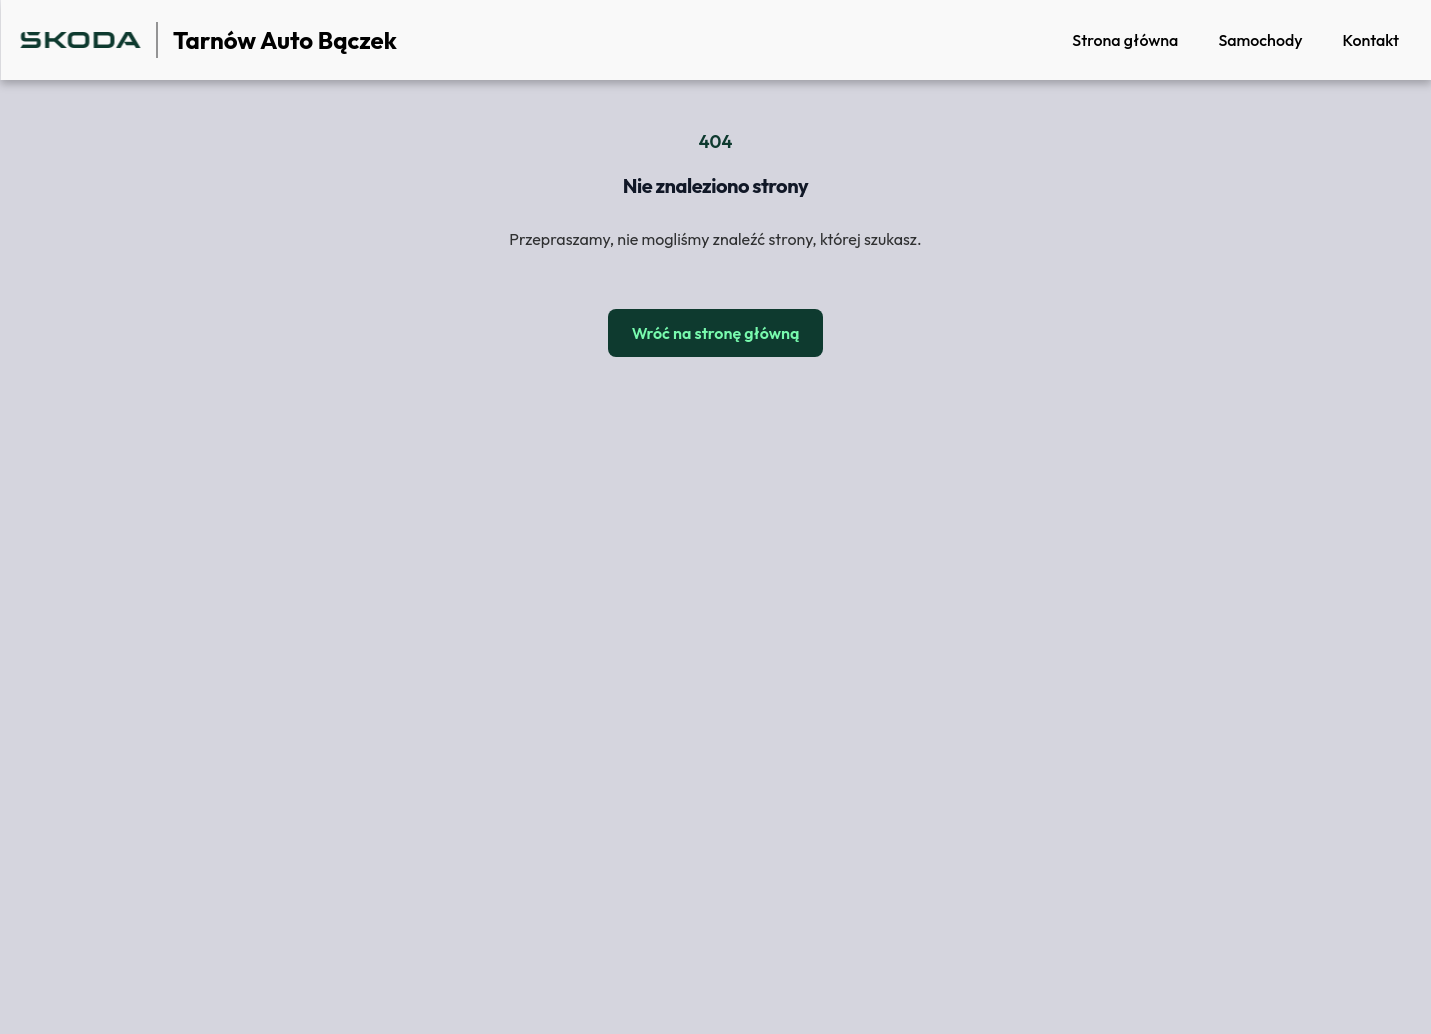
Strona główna (1125, 40)
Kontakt (1370, 40)
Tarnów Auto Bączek (285, 40)
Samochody (1260, 40)
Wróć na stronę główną (716, 333)
